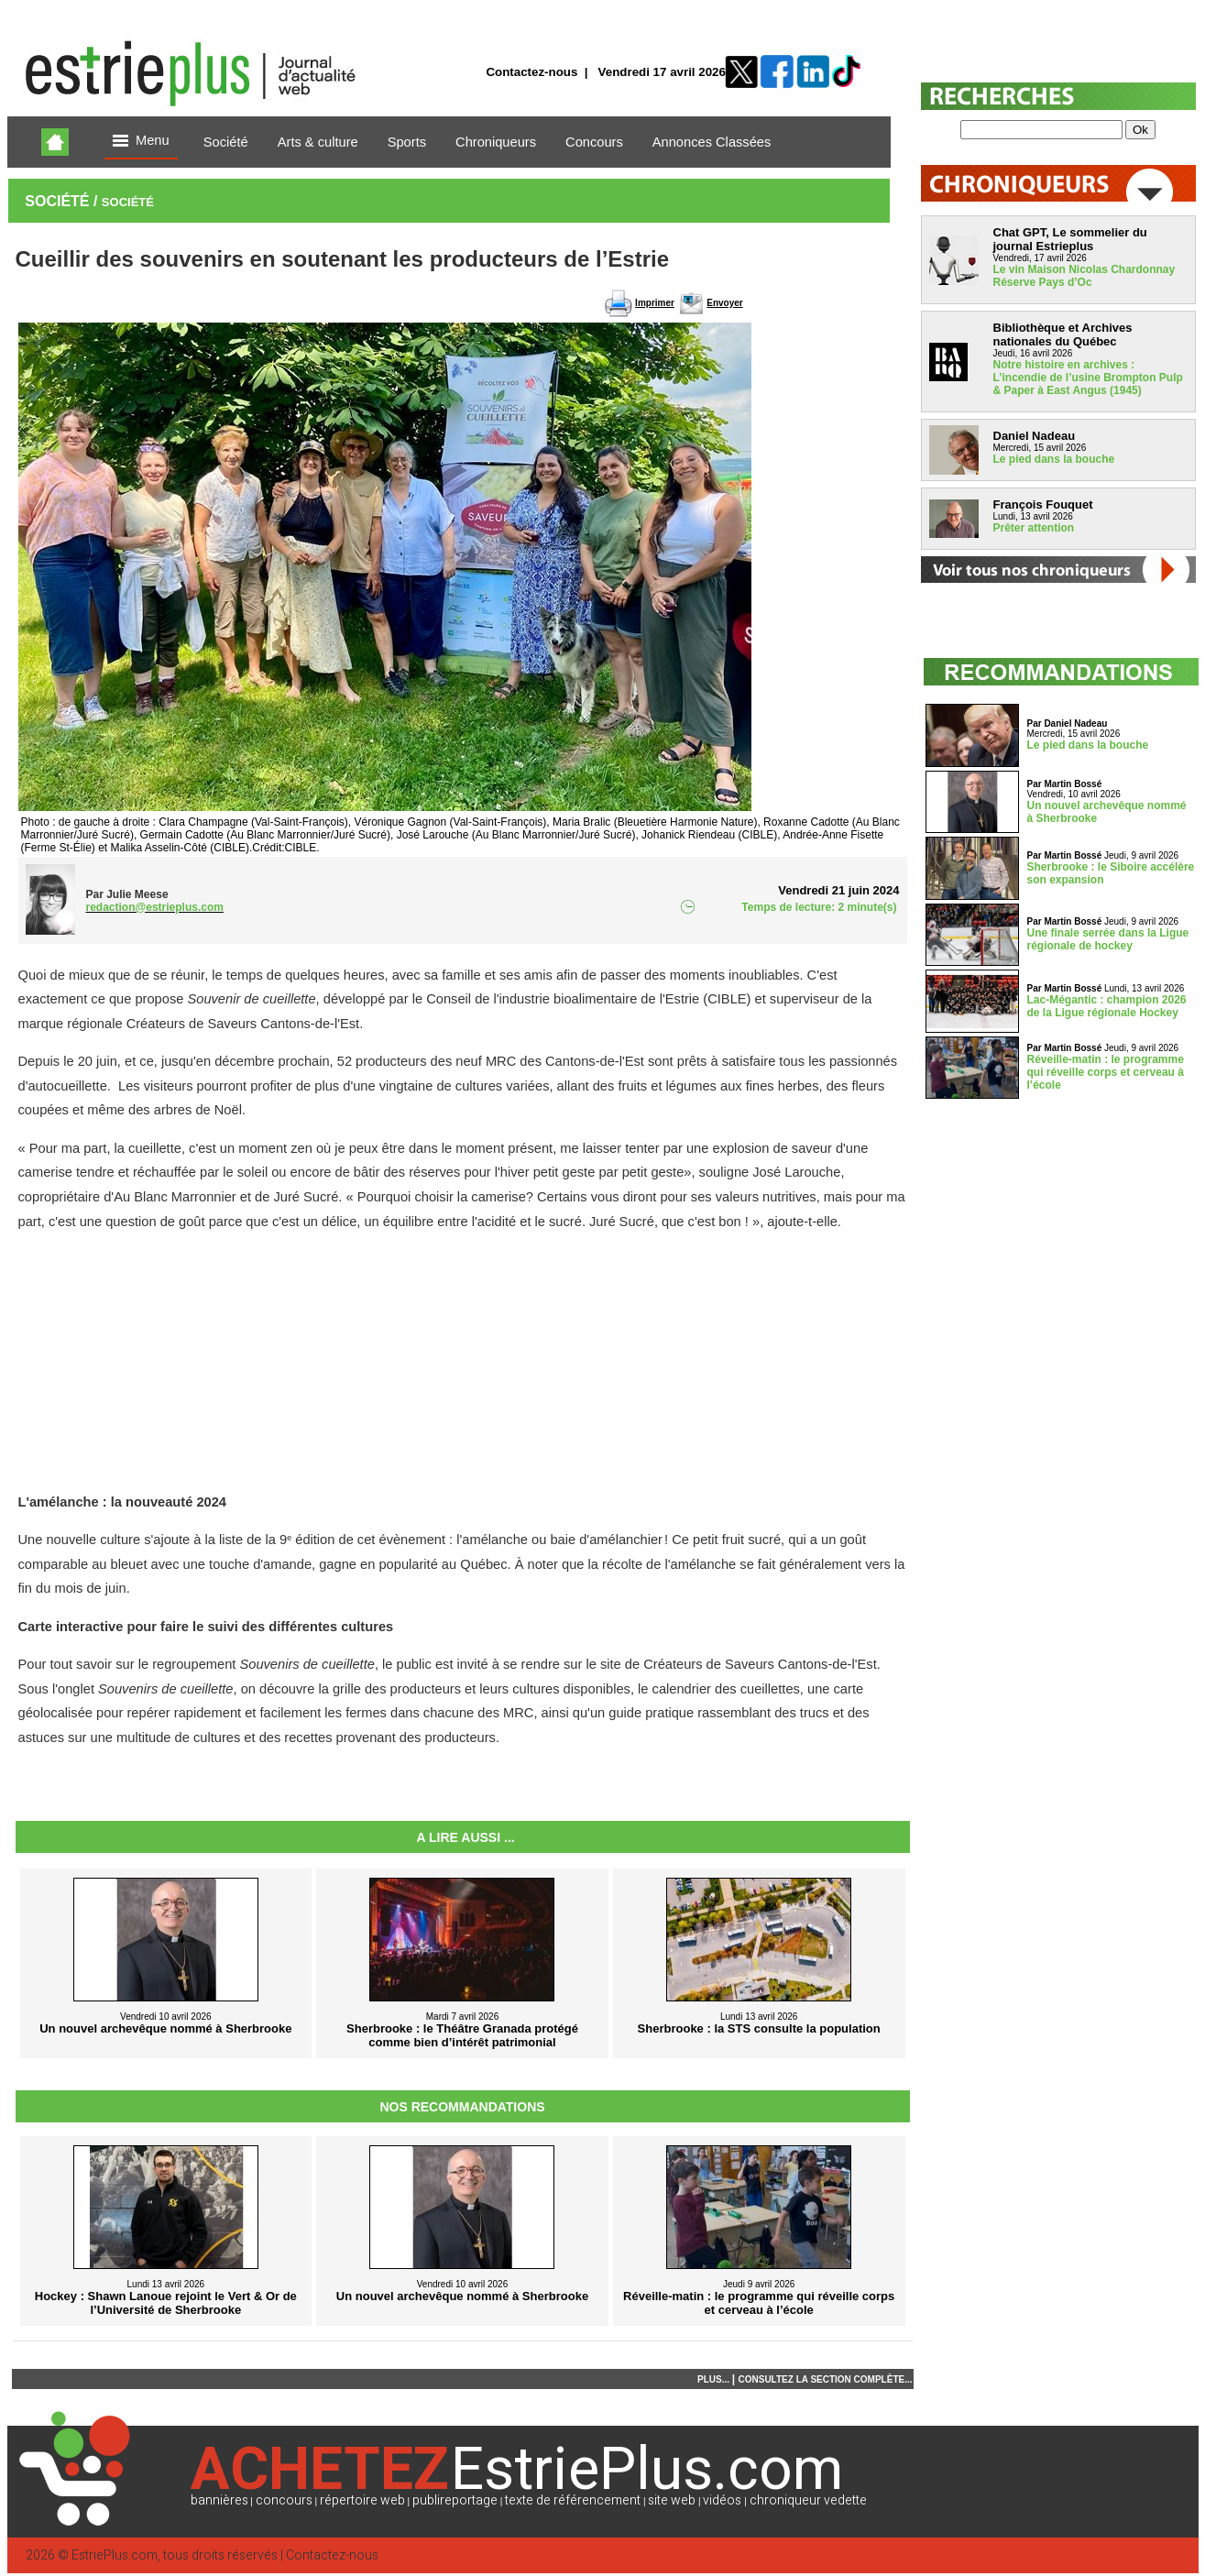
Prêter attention (1034, 527)
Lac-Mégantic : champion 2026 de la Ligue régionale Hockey (1107, 1006)
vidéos (722, 2500)
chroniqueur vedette (808, 2500)
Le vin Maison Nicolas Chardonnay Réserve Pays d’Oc (1084, 276)
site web (672, 2500)
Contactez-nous (531, 72)
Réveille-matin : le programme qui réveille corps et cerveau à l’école (1105, 1072)
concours (284, 2500)
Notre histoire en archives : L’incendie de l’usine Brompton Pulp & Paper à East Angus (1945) (1088, 377)
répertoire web (362, 2500)
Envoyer (724, 303)
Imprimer (654, 303)
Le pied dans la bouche (1054, 459)
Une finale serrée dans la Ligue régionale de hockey (1108, 939)
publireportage (455, 2500)
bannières (219, 2500)
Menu (141, 141)
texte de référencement (573, 2500)
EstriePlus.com (114, 2555)
